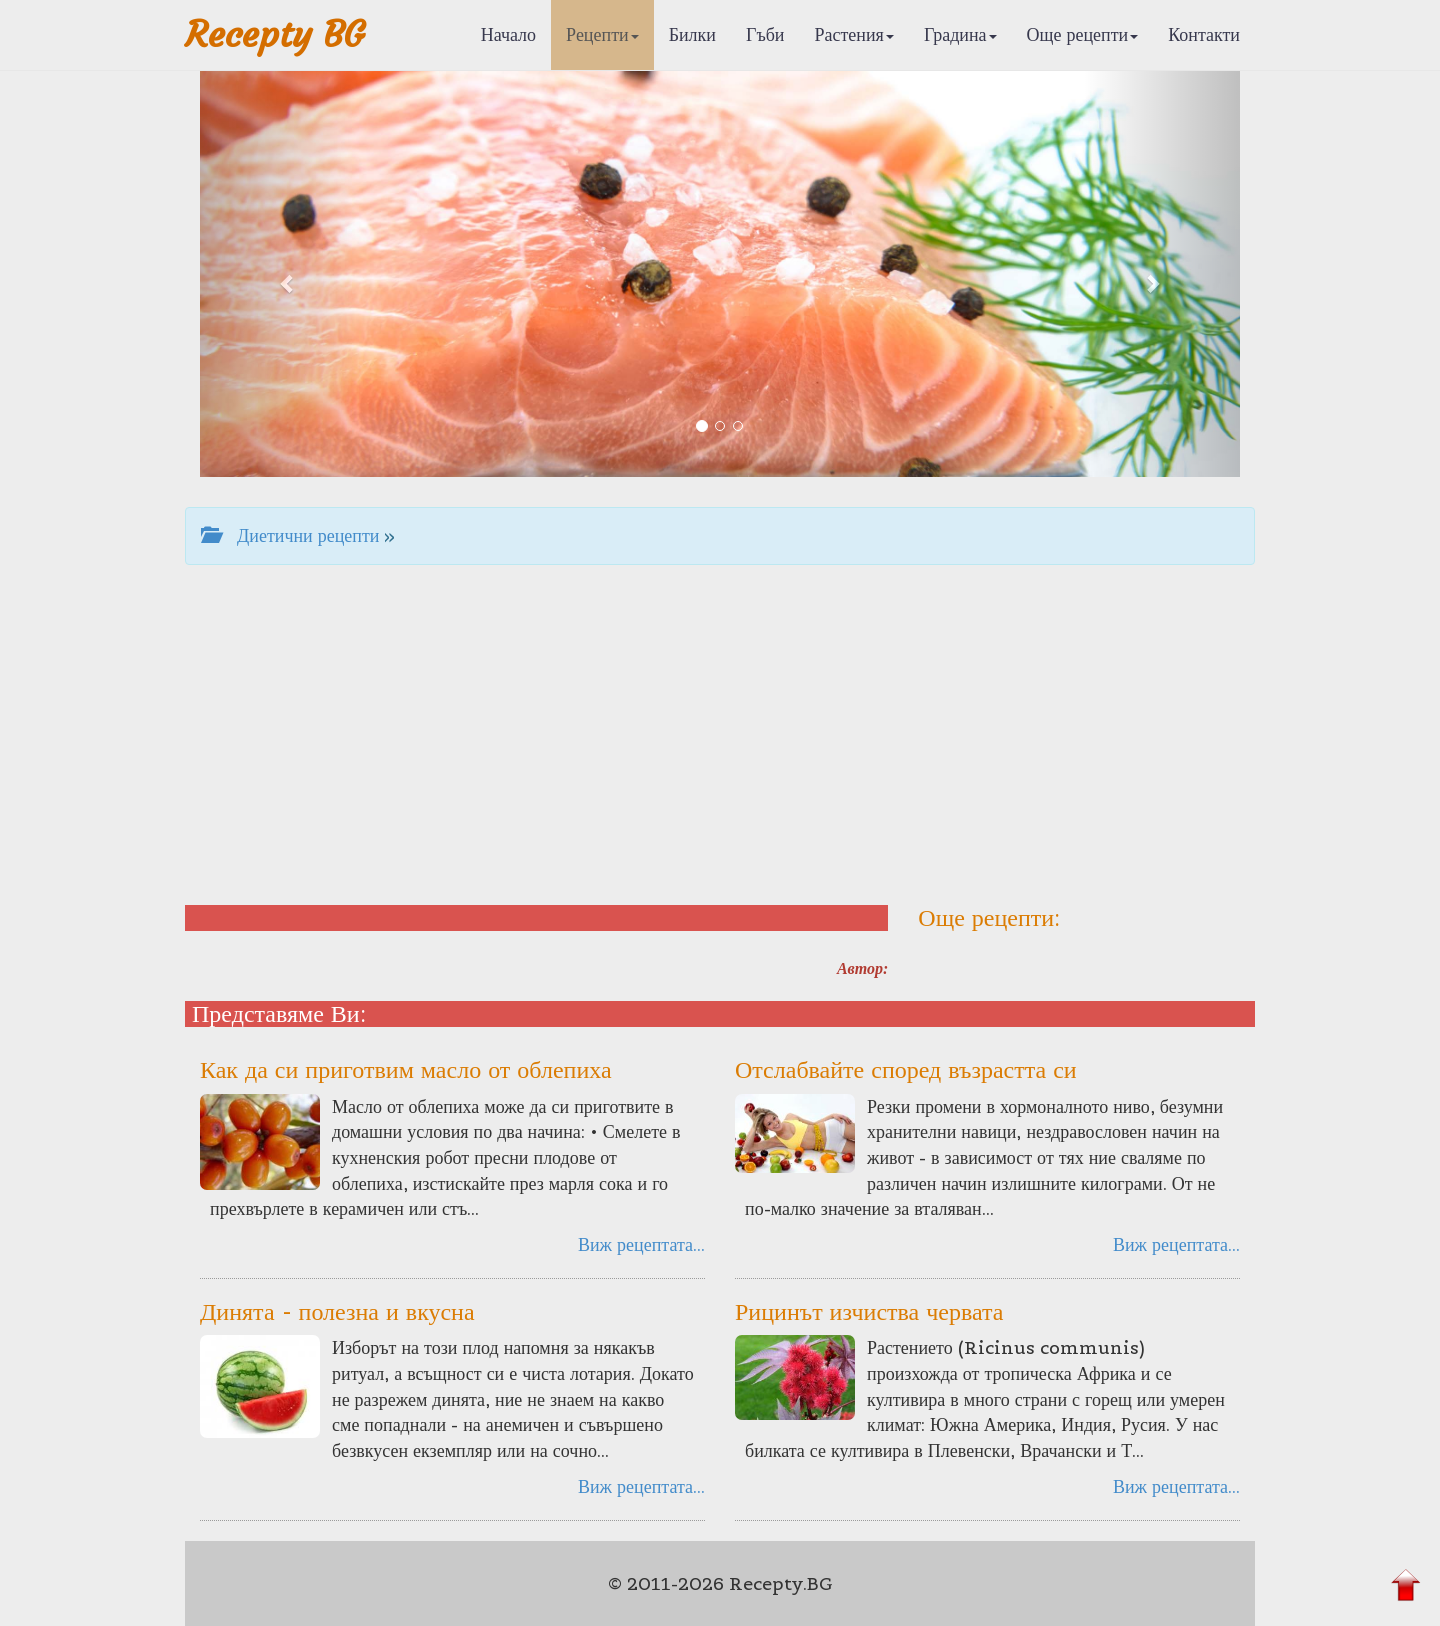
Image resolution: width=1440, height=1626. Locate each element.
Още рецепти (1083, 34)
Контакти (1204, 34)
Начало (508, 34)
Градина (960, 34)
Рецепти (602, 34)
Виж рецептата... (641, 1244)
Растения (854, 34)
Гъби (765, 34)
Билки (692, 34)
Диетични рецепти (290, 535)
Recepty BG (275, 34)
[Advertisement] (720, 735)
